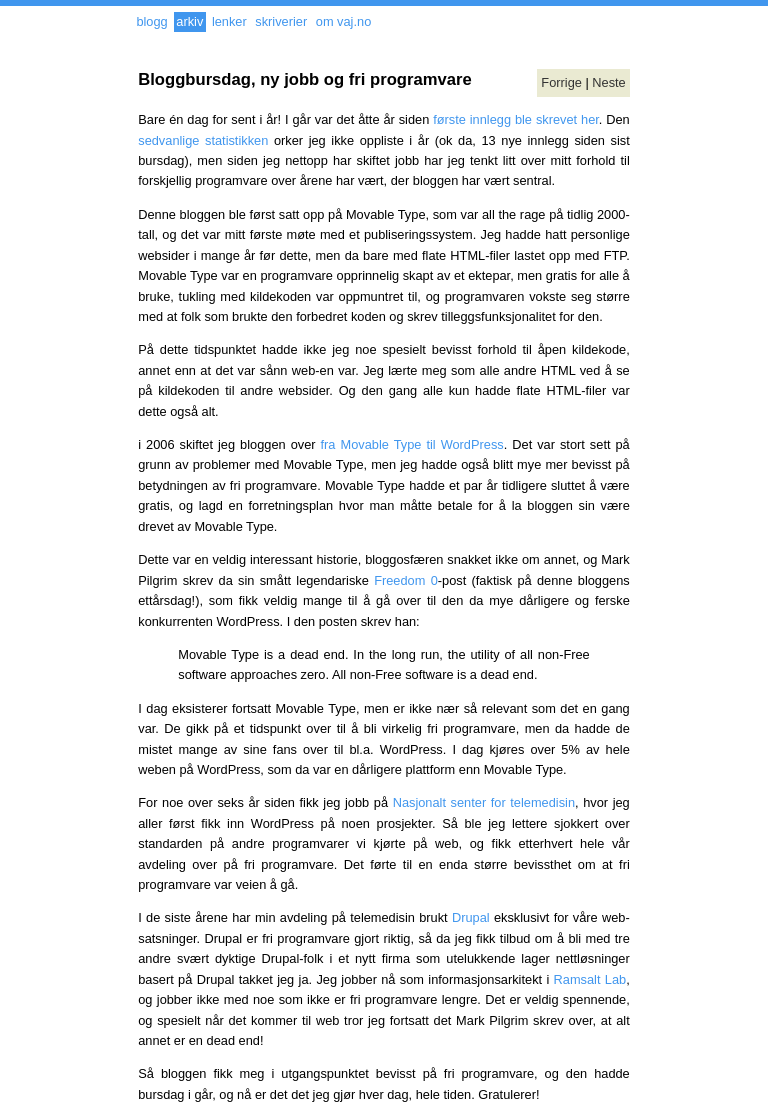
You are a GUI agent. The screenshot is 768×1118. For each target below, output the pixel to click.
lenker (229, 21)
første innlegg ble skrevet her (516, 119)
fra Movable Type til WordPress (412, 444)
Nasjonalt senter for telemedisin (484, 802)
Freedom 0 (406, 580)
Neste (608, 82)
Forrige (561, 82)
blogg (151, 21)
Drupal (471, 917)
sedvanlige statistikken (203, 140)
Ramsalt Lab (590, 979)
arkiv (189, 21)
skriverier (281, 21)
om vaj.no (343, 21)
